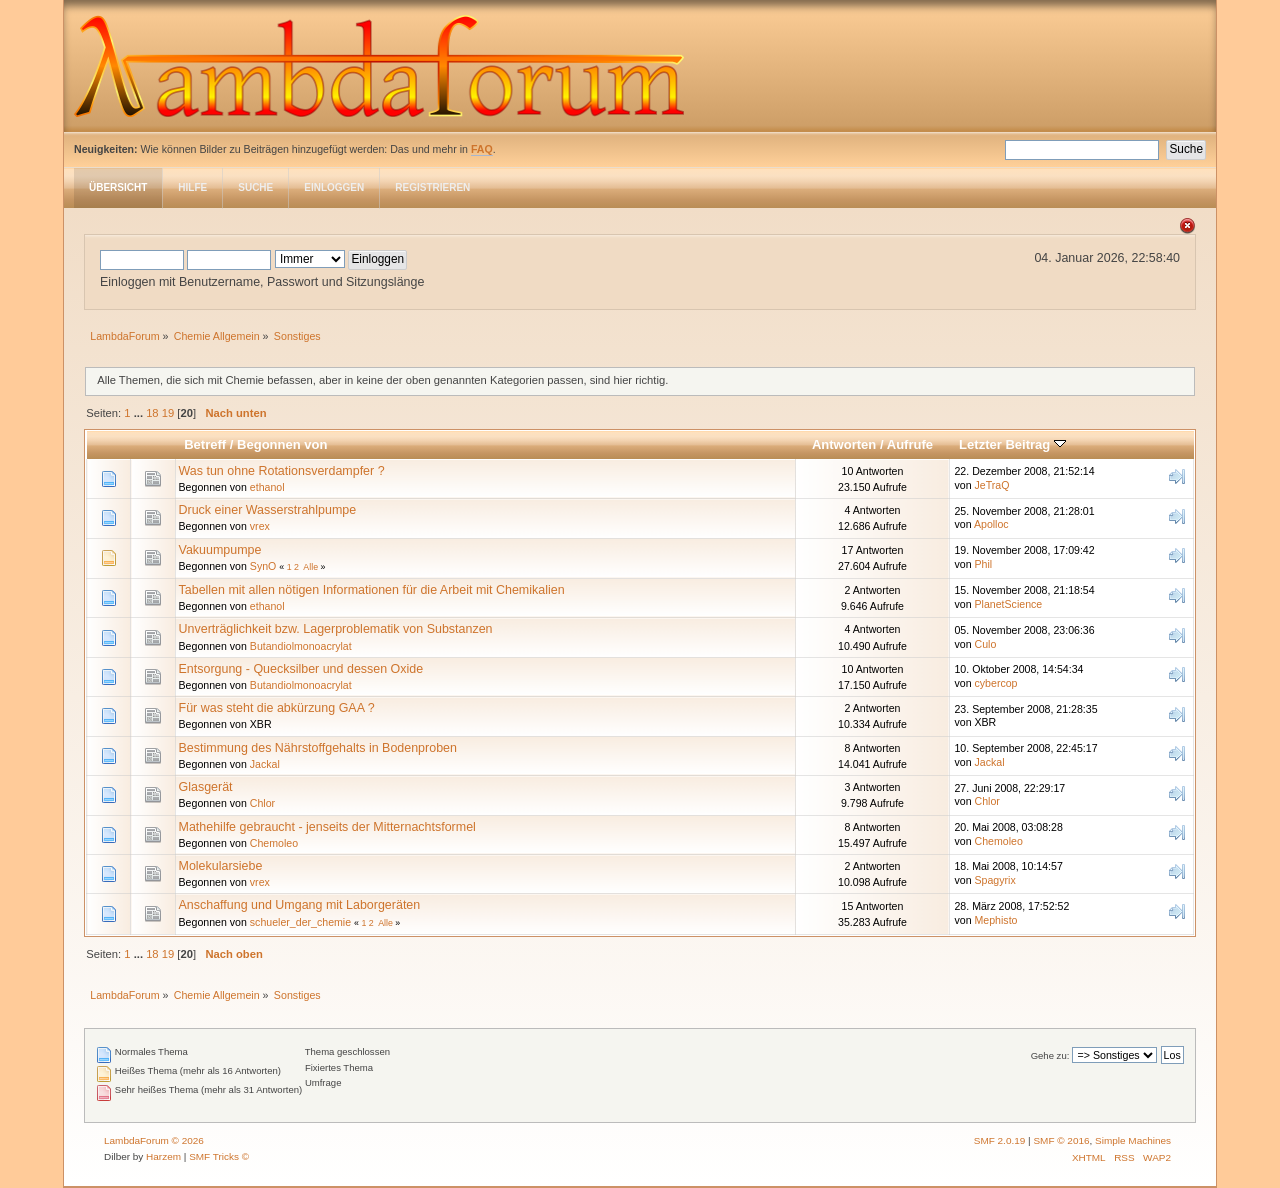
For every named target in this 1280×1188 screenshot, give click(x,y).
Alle (310, 567)
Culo (986, 644)
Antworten (844, 444)
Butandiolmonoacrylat (301, 646)
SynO (263, 566)
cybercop (996, 683)
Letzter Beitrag (1012, 444)
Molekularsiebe (221, 866)
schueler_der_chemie (300, 922)
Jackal (265, 764)
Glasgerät (206, 787)
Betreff (205, 444)
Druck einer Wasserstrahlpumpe (268, 510)
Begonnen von (282, 444)
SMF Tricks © (219, 1156)
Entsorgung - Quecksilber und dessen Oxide (301, 669)
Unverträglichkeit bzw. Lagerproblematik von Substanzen (336, 629)
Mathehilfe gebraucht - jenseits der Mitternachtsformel (327, 827)
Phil (984, 564)
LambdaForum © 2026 (154, 1140)
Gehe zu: (1050, 1055)
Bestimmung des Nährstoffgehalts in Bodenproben (318, 748)
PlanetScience (1009, 604)
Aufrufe (910, 444)
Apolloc (991, 524)
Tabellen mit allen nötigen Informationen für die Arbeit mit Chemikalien (372, 590)
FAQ (482, 149)
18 (152, 413)
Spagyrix (995, 880)
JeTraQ (992, 485)
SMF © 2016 (1061, 1140)
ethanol (267, 487)
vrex (260, 526)
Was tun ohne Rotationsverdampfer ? (282, 471)
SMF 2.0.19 (1000, 1140)
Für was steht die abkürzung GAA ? (277, 708)
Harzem (163, 1156)
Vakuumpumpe (220, 550)
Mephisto (996, 920)
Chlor (262, 803)
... (140, 413)
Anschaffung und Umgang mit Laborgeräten (300, 905)
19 (168, 413)
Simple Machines (1133, 1140)
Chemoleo (274, 843)
